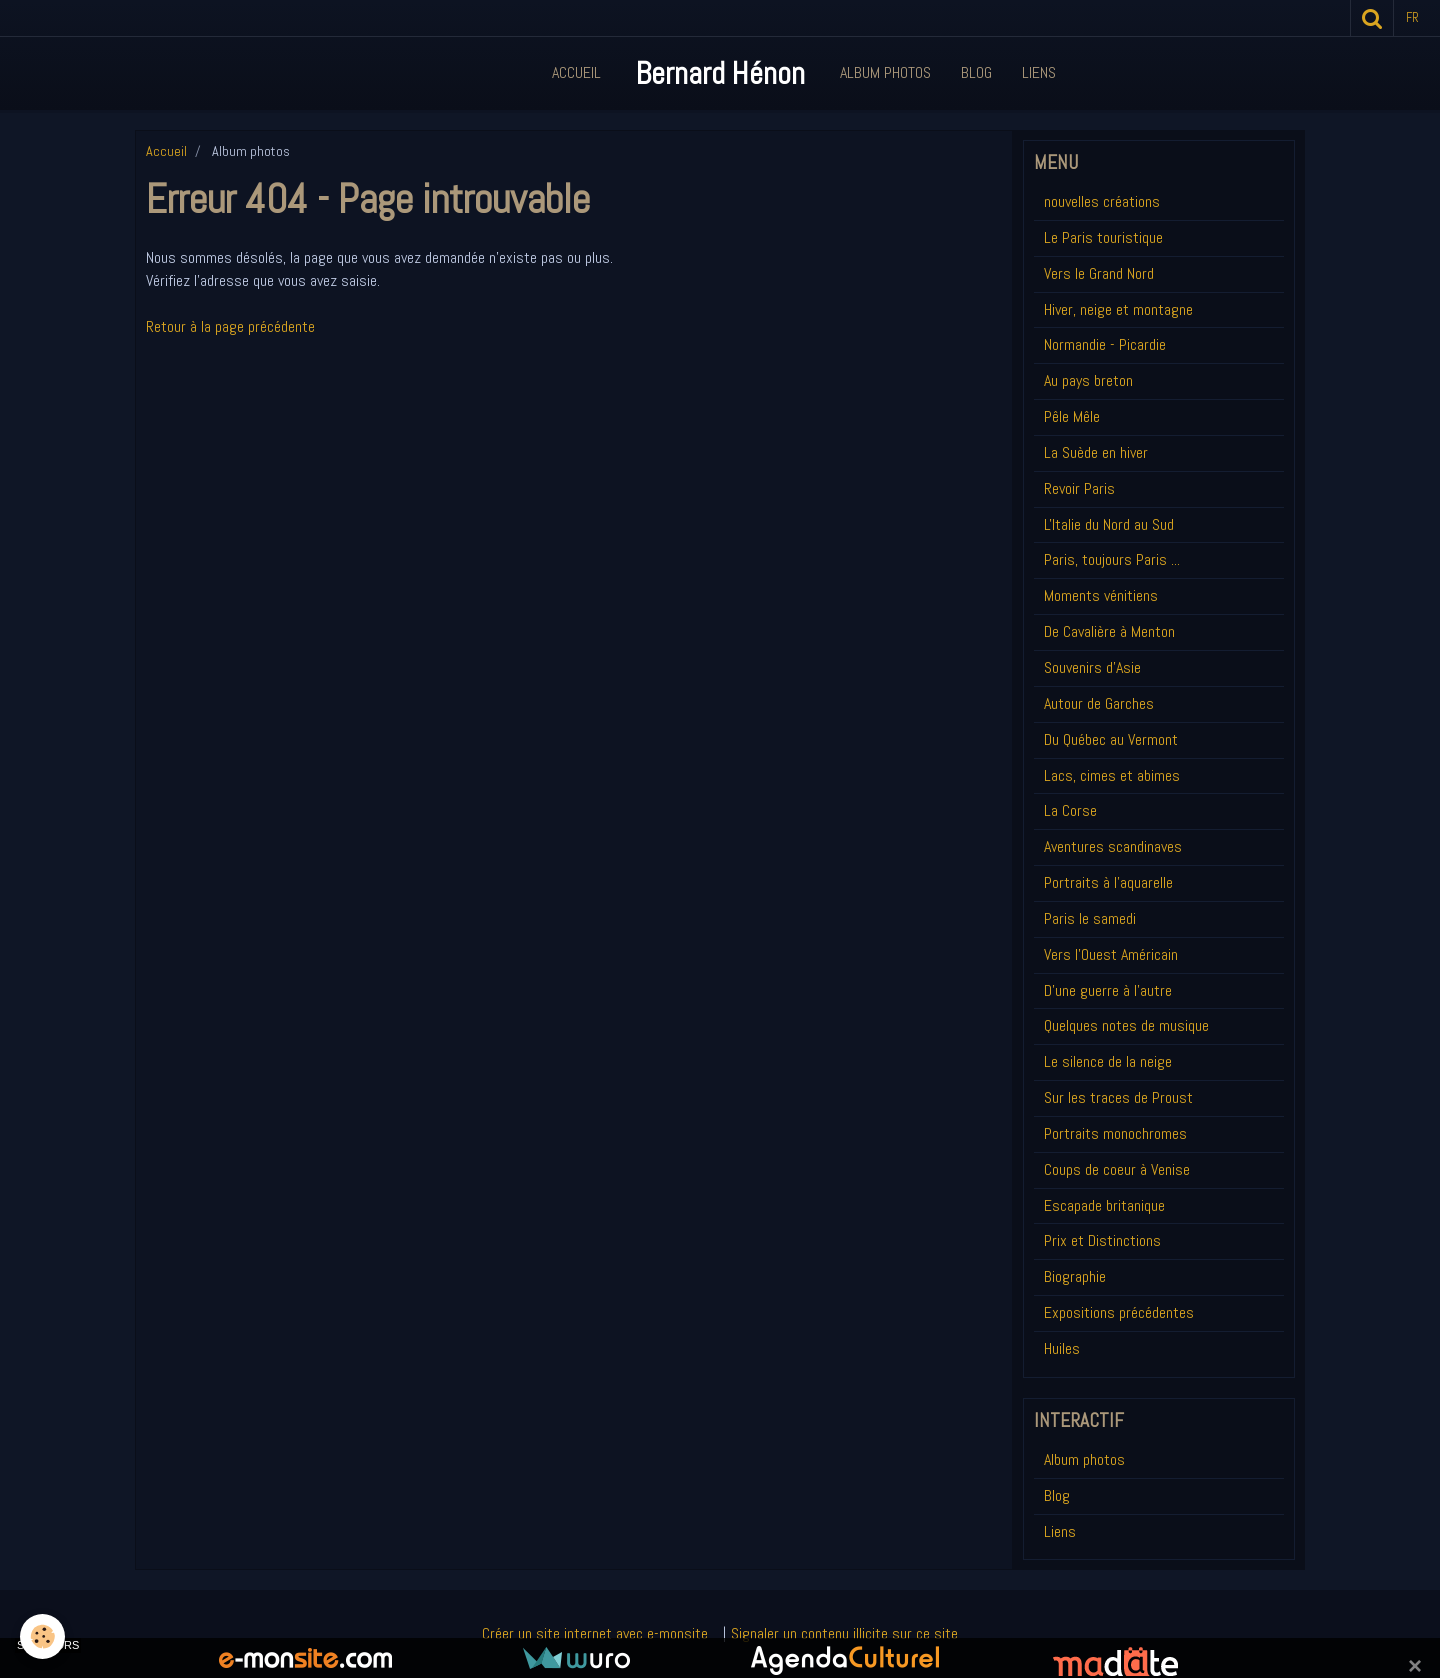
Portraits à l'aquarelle (1108, 882)
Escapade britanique (1104, 1205)
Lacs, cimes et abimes (1112, 775)
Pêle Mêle (1072, 416)
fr (1412, 17)
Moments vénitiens (1101, 595)
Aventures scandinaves (1113, 846)
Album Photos (885, 72)
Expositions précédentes (1119, 1312)
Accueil (576, 72)
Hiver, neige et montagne (1118, 309)
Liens (1039, 72)
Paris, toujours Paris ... (1112, 559)
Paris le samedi (1090, 918)
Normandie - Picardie (1105, 344)
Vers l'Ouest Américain (1111, 954)
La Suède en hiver (1096, 452)
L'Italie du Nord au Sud (1109, 524)
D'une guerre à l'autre (1108, 990)
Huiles (1062, 1348)
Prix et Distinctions (1102, 1240)
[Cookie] (42, 1636)
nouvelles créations (1102, 201)
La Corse (1070, 810)
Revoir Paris (1079, 488)
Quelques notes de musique (1126, 1025)
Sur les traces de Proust (1118, 1097)
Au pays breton (1088, 380)
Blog (976, 72)
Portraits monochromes (1115, 1133)
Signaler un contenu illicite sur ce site (844, 1633)
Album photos (1084, 1459)
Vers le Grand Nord (1099, 273)
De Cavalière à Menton (1109, 631)
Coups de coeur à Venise (1117, 1169)
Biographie (1075, 1276)
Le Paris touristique (1103, 237)
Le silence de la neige (1108, 1061)
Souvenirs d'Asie (1092, 667)
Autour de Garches (1099, 703)
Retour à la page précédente (230, 326)
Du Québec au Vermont (1111, 739)
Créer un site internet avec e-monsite (595, 1633)
